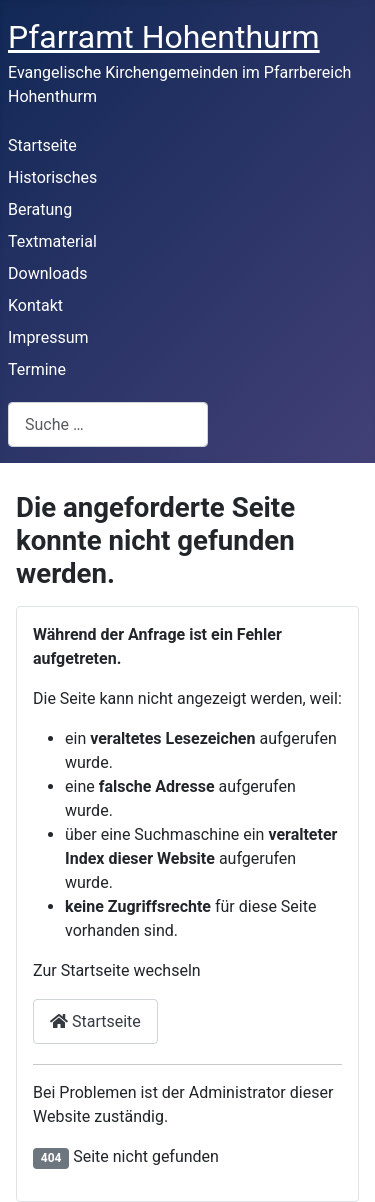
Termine (37, 369)
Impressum (48, 337)
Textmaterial (52, 241)
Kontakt (35, 305)
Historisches (52, 177)
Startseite (42, 145)
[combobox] (108, 424)
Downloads (47, 273)
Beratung (40, 209)
